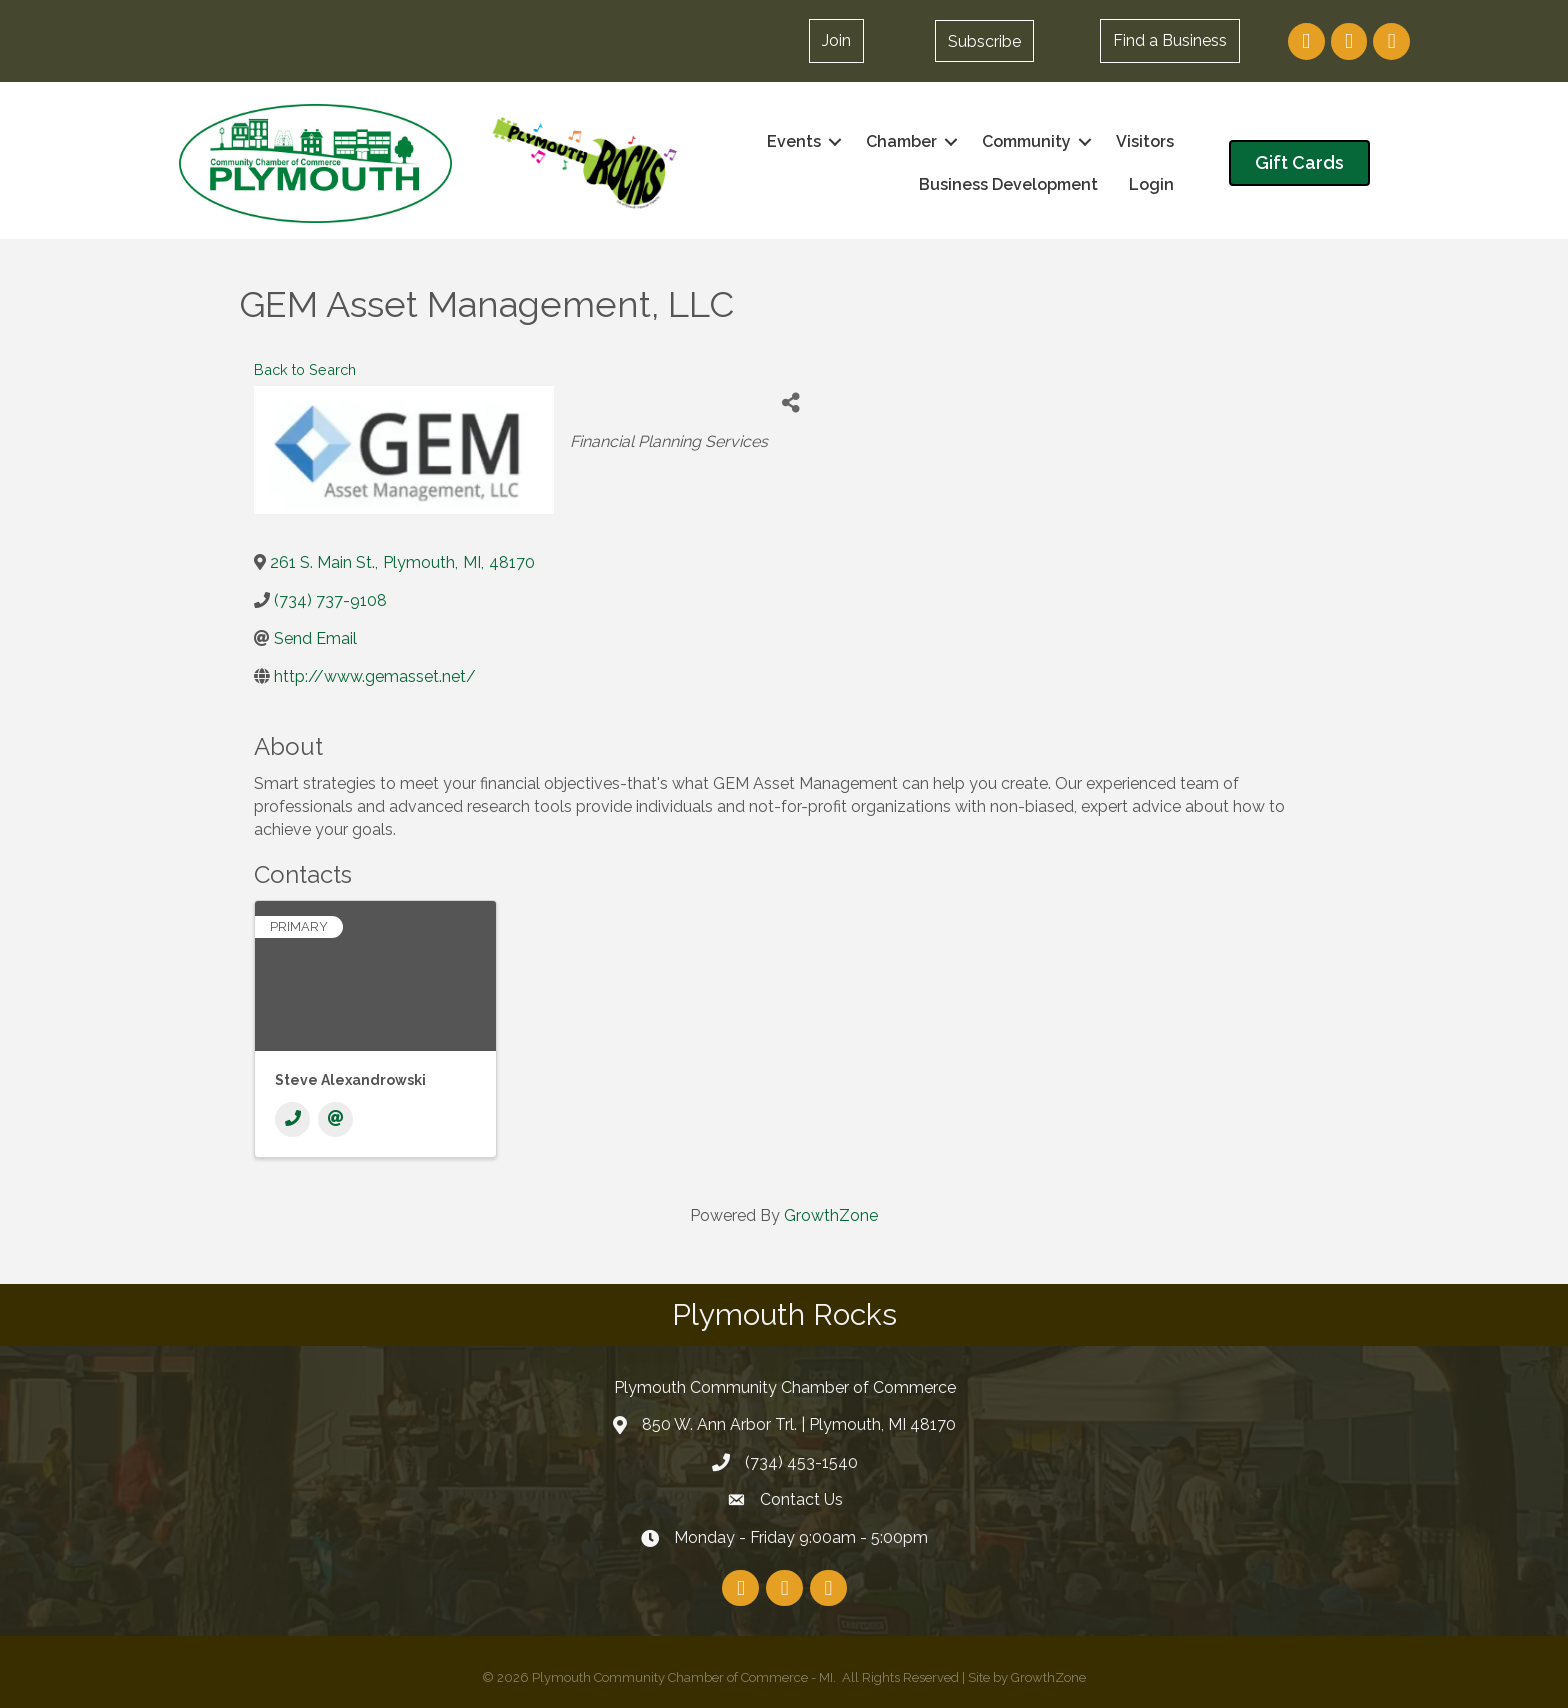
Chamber (901, 141)
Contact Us (801, 1499)
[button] (984, 41)
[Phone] (292, 1119)
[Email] (335, 1119)
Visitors (1145, 141)
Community (1026, 141)
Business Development (1008, 184)
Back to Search (305, 369)
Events (794, 141)
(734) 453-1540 (801, 1462)
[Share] (790, 403)
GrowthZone (831, 1215)
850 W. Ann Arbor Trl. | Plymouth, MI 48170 (799, 1424)
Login (1151, 184)
